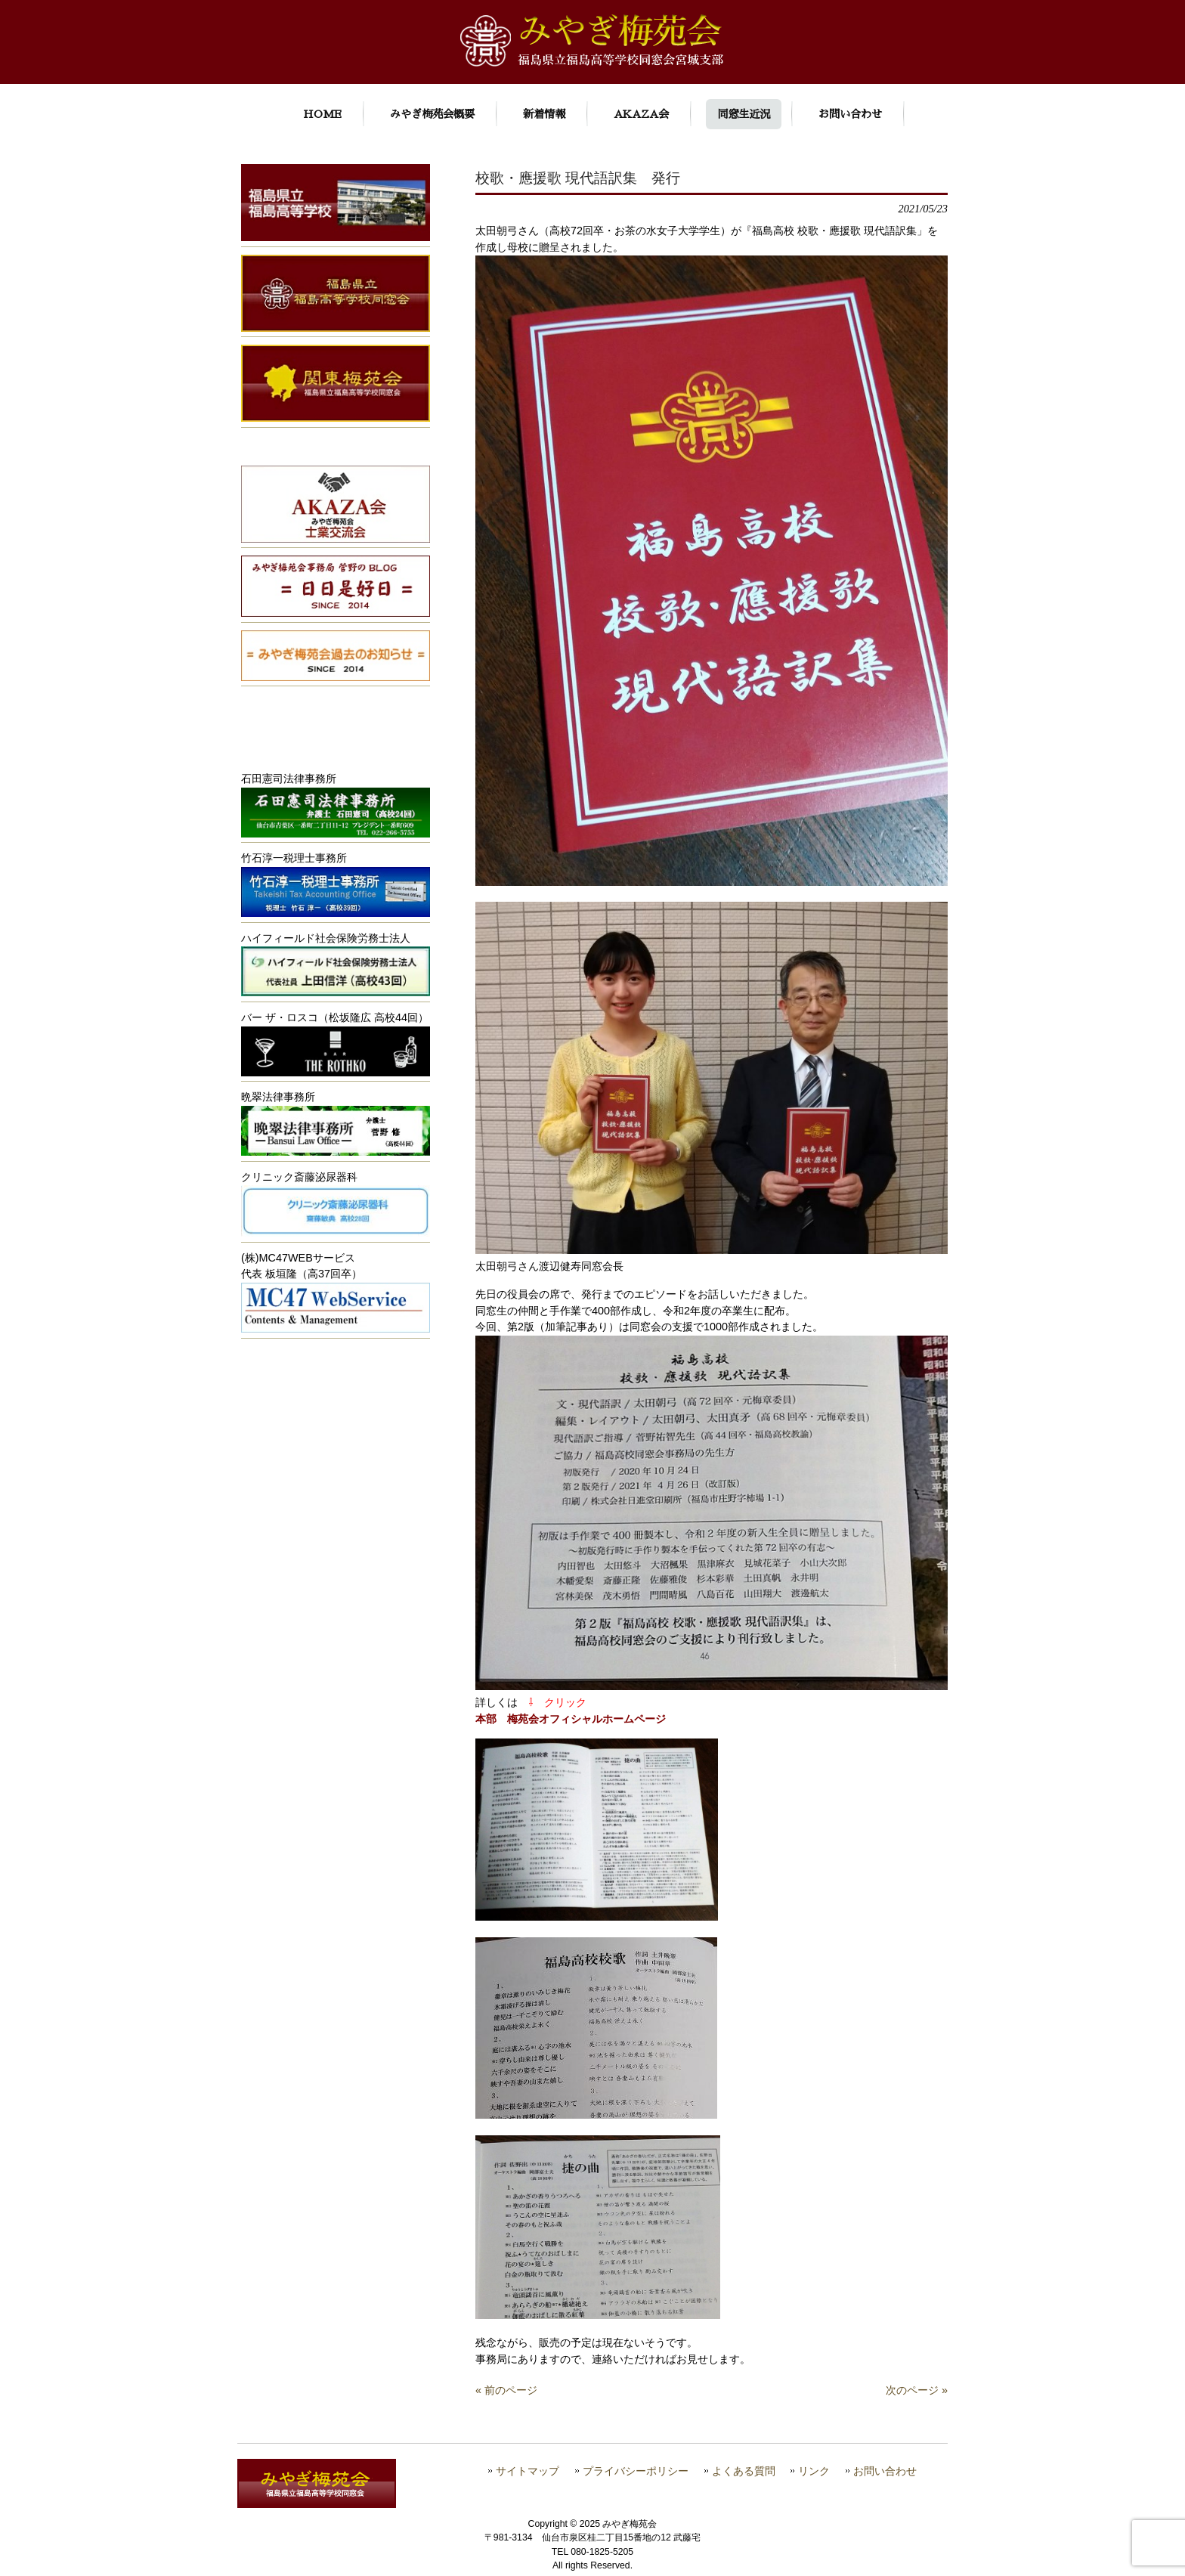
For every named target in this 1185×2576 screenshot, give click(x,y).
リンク (814, 2471)
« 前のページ (506, 2390)
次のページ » (917, 2390)
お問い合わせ (885, 2471)
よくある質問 (743, 2471)
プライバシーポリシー (635, 2471)
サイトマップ (527, 2471)
